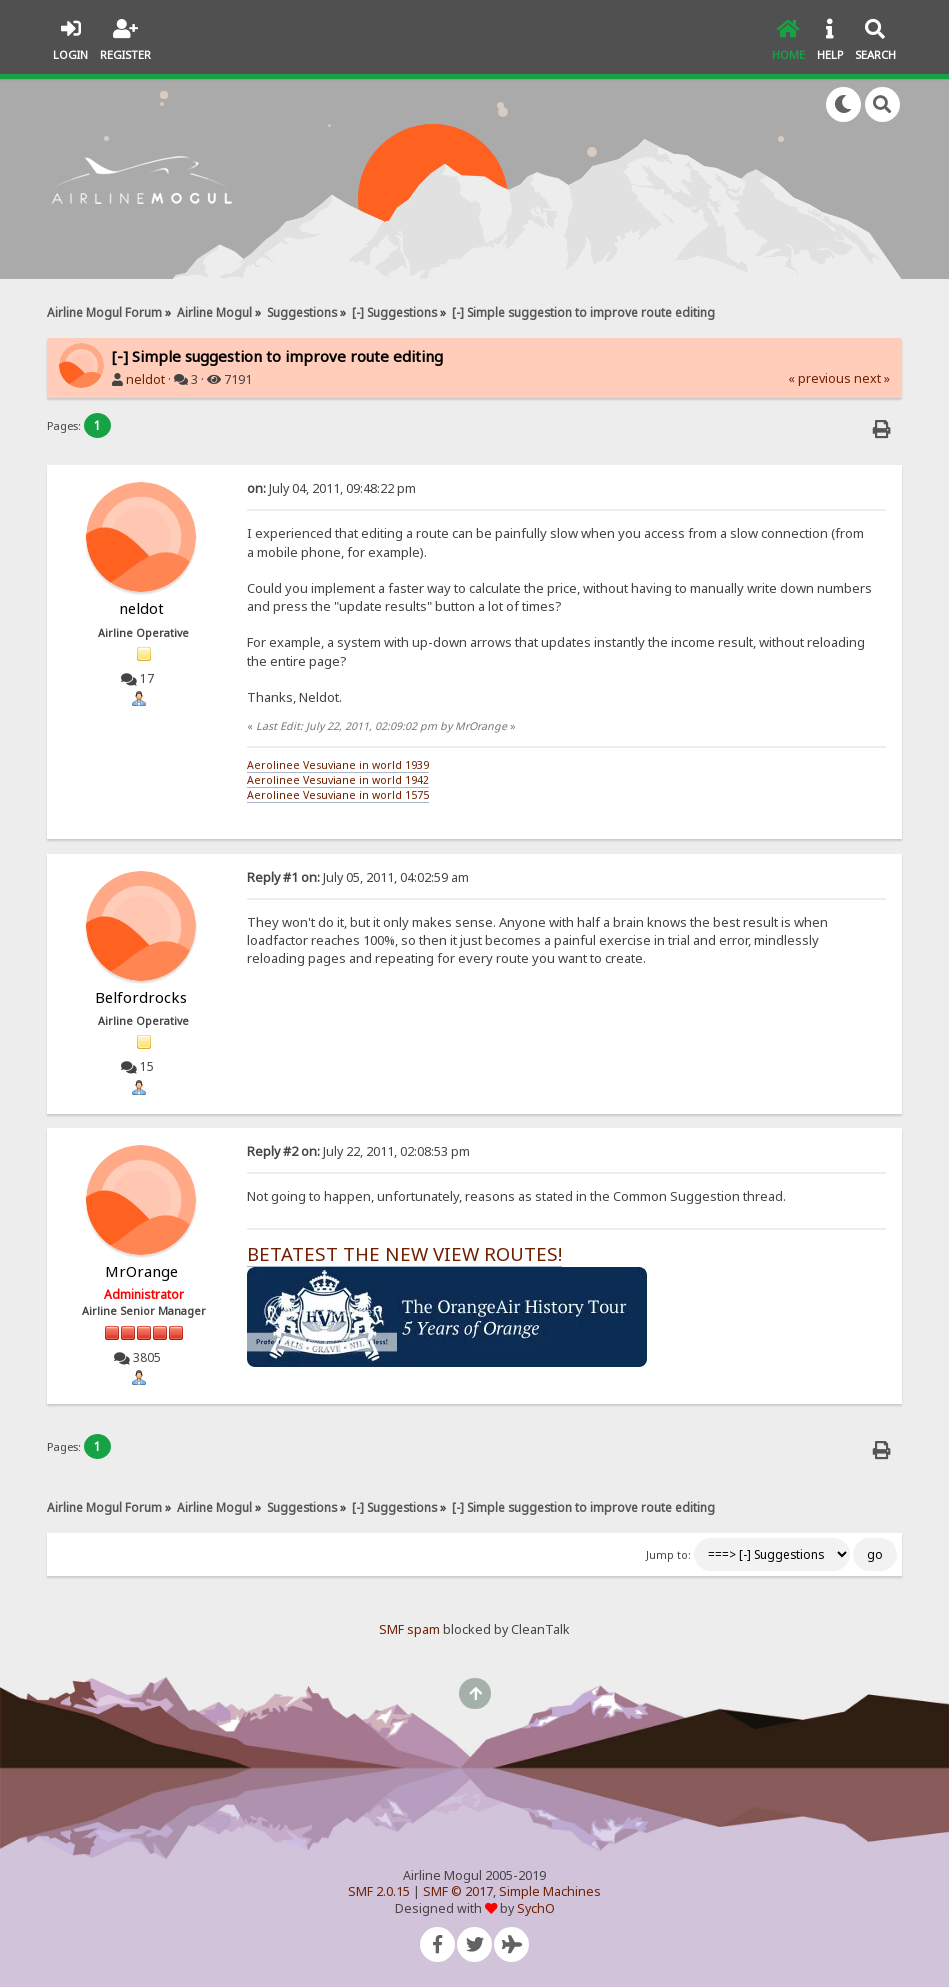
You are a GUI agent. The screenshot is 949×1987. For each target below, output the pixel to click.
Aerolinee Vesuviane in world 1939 (338, 765)
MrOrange (141, 1271)
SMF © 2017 (458, 1891)
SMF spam (409, 1629)
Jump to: (668, 1555)
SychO (536, 1908)
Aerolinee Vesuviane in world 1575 (338, 795)
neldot (145, 379)
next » (872, 378)
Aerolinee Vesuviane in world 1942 (338, 780)
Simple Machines (550, 1891)
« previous (819, 378)
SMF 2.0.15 (379, 1891)
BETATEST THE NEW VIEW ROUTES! (404, 1253)
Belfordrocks (141, 997)
